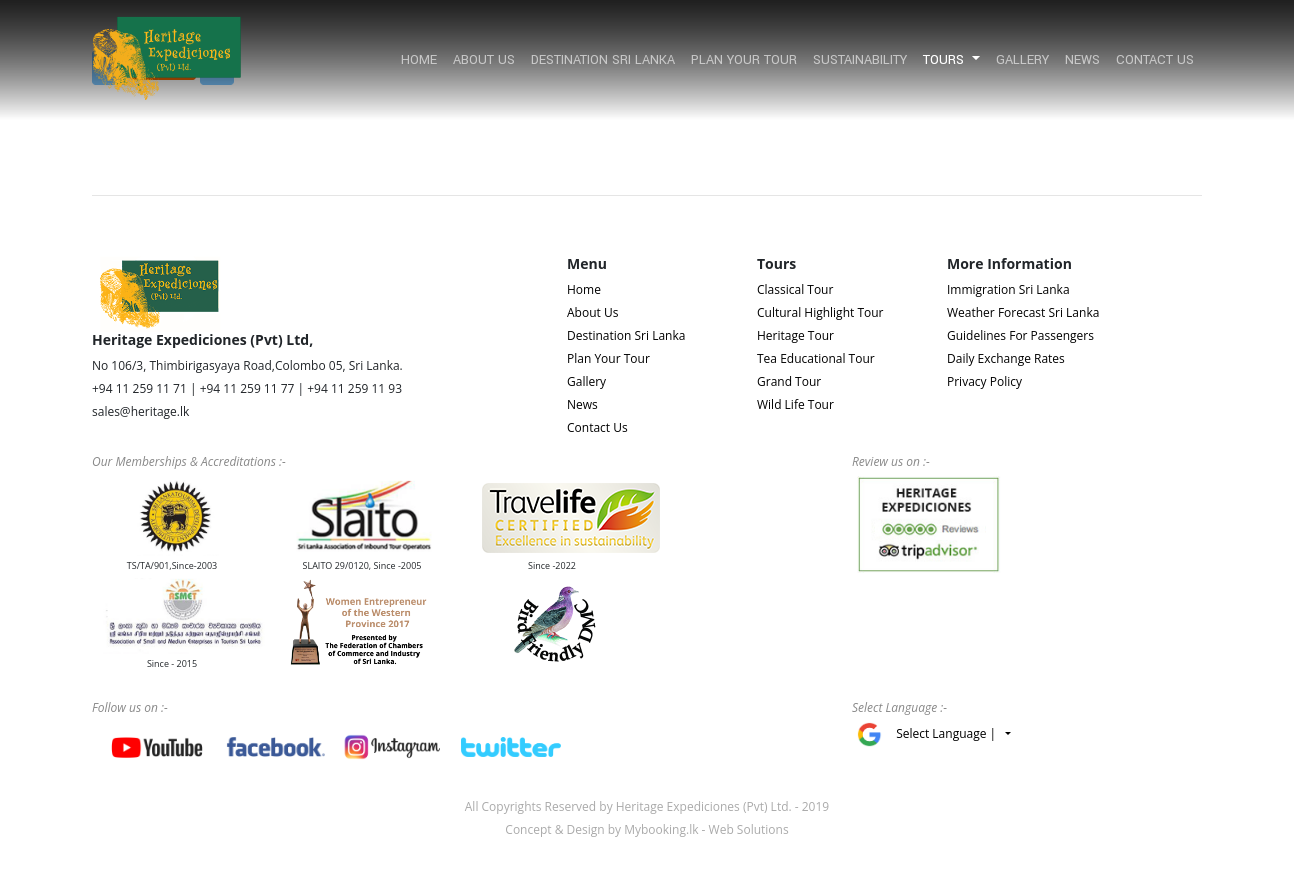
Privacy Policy (984, 381)
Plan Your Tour (744, 60)
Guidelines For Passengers (1020, 335)
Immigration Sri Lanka (1008, 289)
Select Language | (949, 733)
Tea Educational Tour (816, 358)
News (1082, 60)
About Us (484, 60)
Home (419, 60)
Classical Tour (795, 289)
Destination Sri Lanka (603, 60)
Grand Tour (789, 381)
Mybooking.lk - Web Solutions (706, 829)
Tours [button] (945, 60)
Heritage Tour (795, 335)
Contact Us (1155, 60)
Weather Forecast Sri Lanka (1023, 312)
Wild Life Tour (795, 404)
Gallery (1022, 60)
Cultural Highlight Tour (820, 312)
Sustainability (860, 60)
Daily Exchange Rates (1006, 358)
